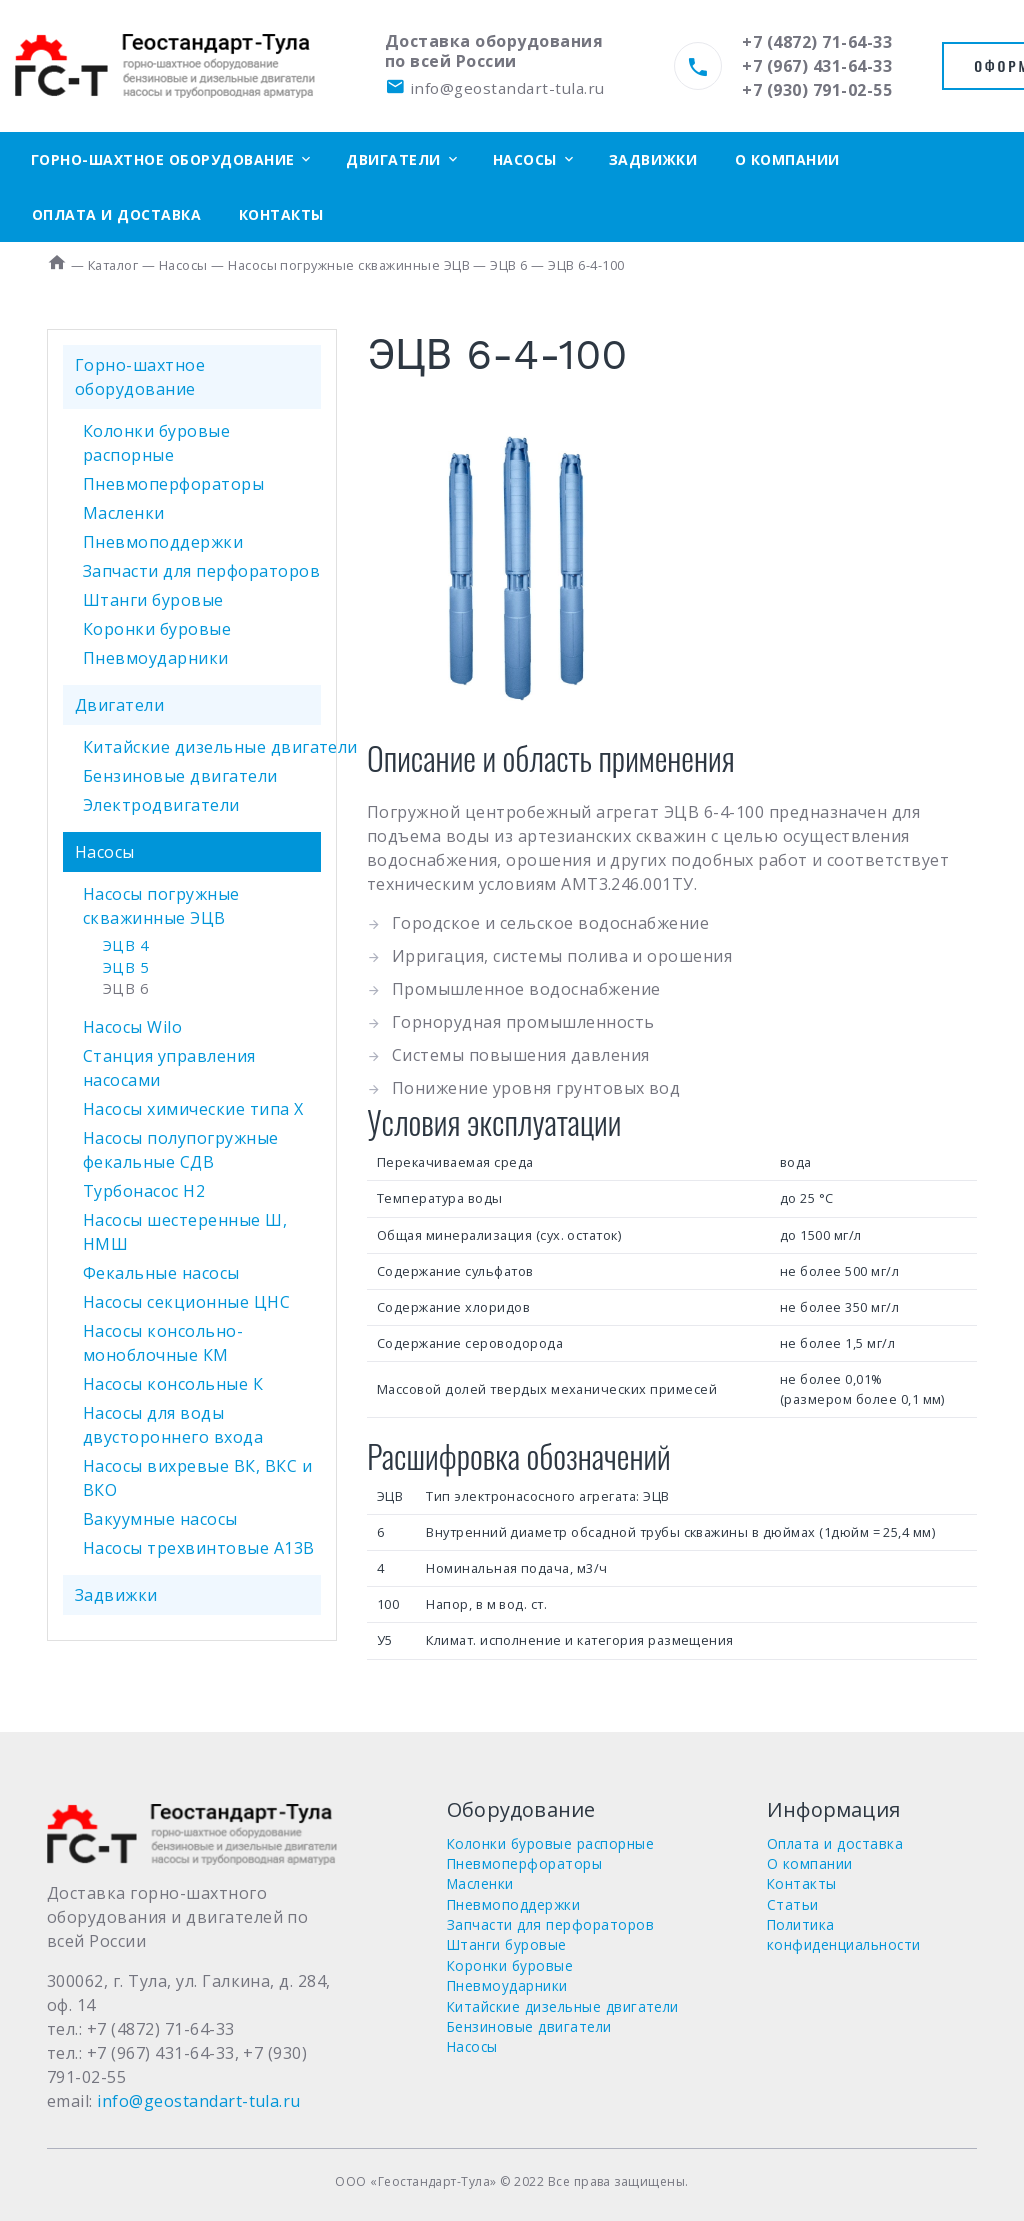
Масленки (124, 513)
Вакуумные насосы (160, 1519)
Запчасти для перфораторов (201, 571)
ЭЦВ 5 (125, 967)
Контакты (281, 214)
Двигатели (393, 159)
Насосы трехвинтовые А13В (199, 1548)
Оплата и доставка (116, 214)
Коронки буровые (157, 629)
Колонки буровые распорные (550, 1843)
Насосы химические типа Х (193, 1109)
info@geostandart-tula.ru (494, 88)
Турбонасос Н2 (144, 1191)
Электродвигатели (161, 805)
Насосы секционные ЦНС (186, 1302)
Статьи (793, 1904)
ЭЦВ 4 (125, 945)
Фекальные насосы (161, 1273)
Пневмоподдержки (163, 542)
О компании (787, 159)
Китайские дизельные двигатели (220, 747)
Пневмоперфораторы (173, 484)
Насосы (525, 159)
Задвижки (653, 159)
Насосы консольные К (173, 1384)
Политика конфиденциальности (844, 1934)
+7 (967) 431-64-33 (817, 66)
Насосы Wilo (132, 1027)
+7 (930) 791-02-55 (817, 90)
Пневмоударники (156, 658)
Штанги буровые (153, 600)
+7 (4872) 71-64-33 (817, 42)
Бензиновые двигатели (180, 776)
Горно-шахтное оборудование (162, 159)
